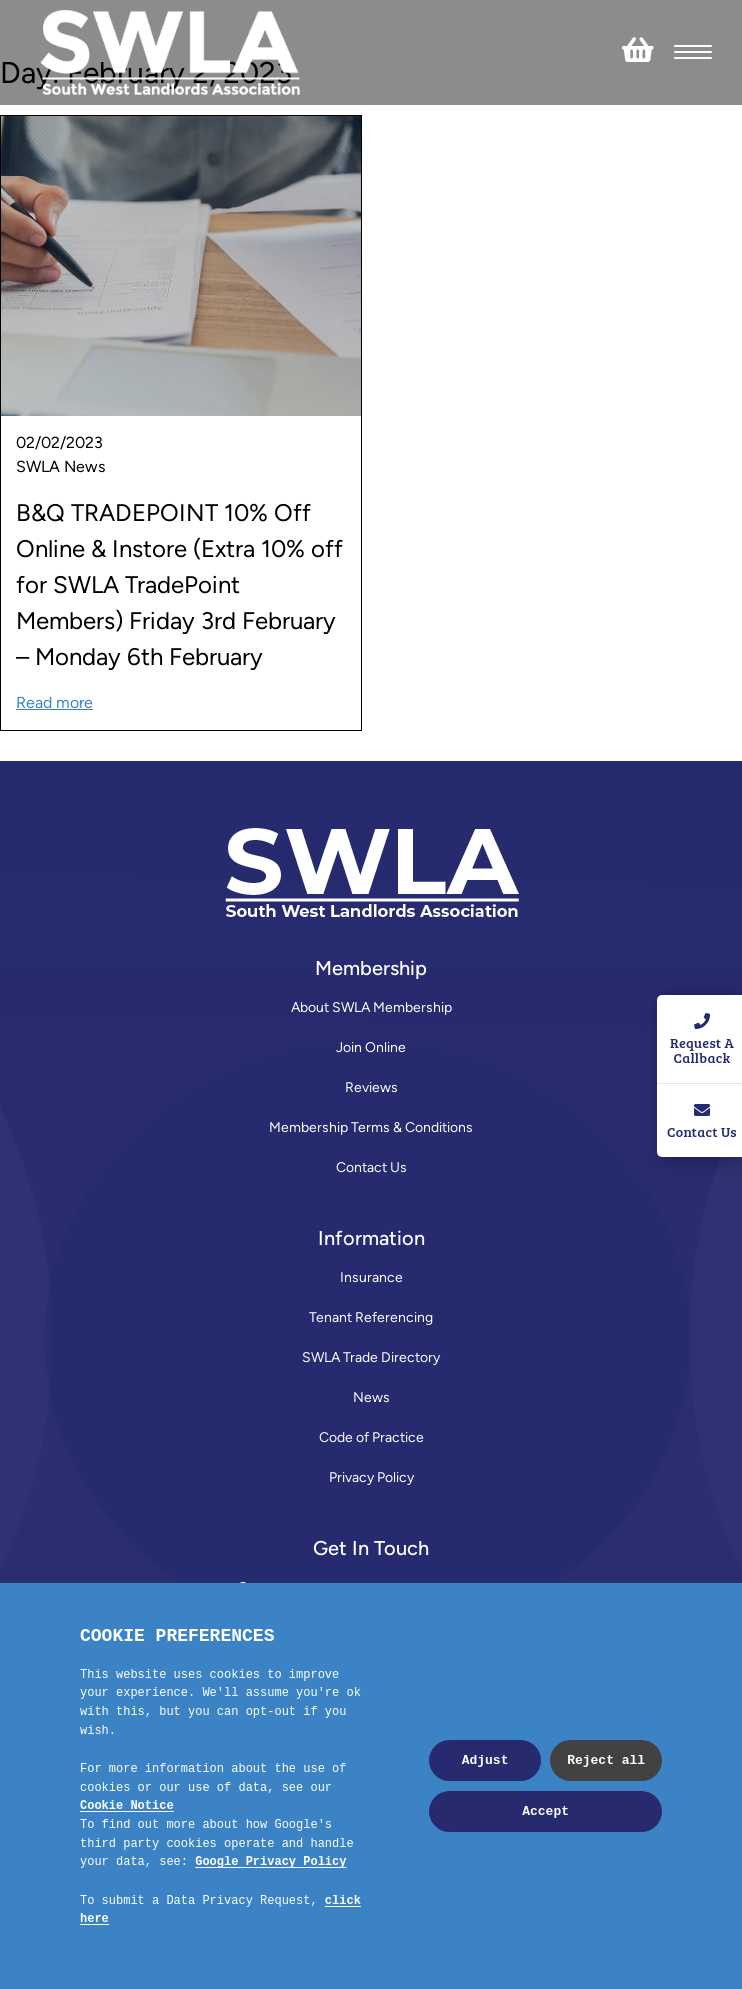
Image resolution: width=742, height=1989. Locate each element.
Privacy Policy (371, 1477)
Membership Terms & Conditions (371, 1127)
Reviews (371, 1087)
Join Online (371, 1047)
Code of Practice (371, 1437)
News (371, 1397)
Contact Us (371, 1167)
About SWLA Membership (371, 1007)
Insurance (371, 1277)
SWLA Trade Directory (371, 1357)
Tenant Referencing (371, 1317)
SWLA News (60, 466)
